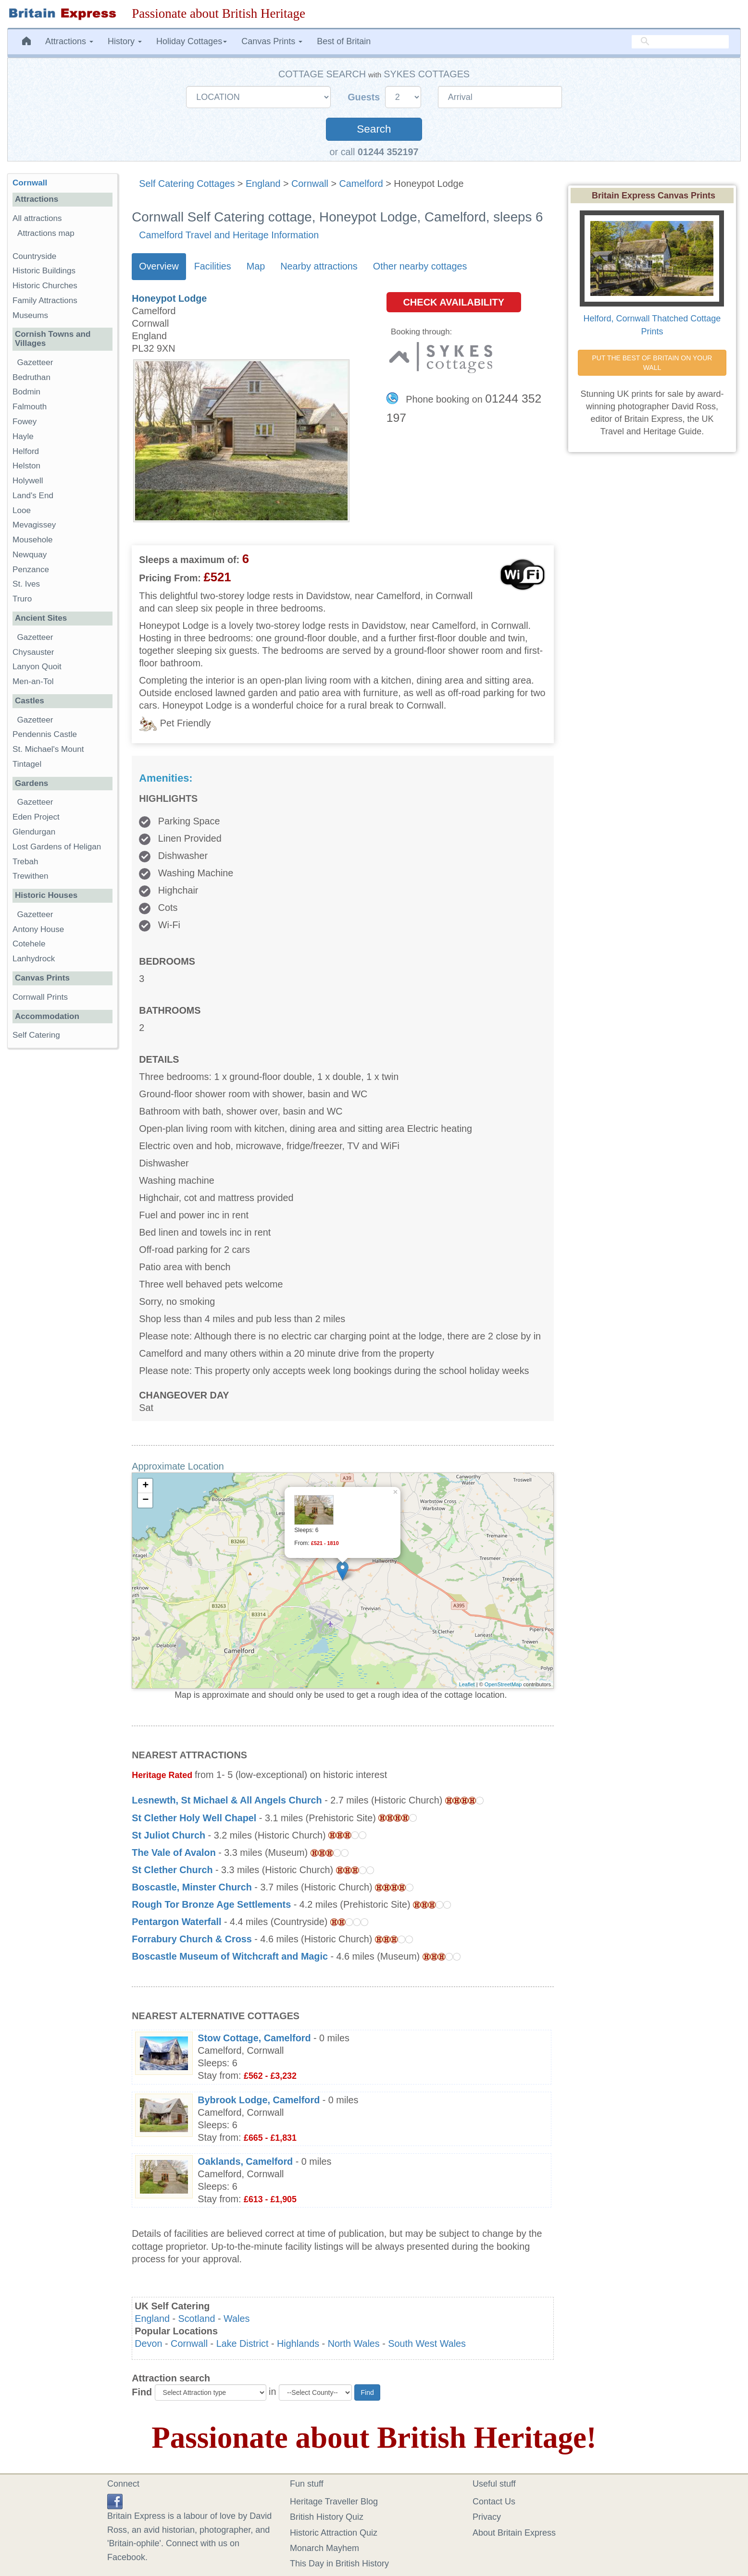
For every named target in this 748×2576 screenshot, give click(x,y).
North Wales (354, 2343)
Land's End (32, 495)
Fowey (24, 421)
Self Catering (36, 1035)
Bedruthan (31, 377)
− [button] (145, 1500)
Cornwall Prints (40, 997)
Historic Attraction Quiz (333, 2533)
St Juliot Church (168, 1835)
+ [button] (145, 1486)
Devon (148, 2343)
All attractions (37, 218)
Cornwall (309, 183)
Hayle (23, 436)
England (263, 183)
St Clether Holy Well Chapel (194, 1818)
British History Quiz (326, 2517)
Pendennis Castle (44, 734)
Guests (365, 97)
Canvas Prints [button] (271, 41)
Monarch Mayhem (324, 2548)
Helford (25, 451)
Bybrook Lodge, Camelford (259, 2100)
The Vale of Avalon (173, 1852)
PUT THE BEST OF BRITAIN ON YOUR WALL (653, 362)
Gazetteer (35, 362)
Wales (236, 2318)
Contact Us (494, 2501)
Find (142, 2392)
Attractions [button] (69, 41)
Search (374, 129)
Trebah (25, 861)
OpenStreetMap (503, 1684)
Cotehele (28, 943)
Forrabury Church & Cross (192, 1939)
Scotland (196, 2318)
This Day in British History (339, 2563)
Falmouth (29, 406)
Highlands (298, 2343)
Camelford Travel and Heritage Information (229, 235)
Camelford (361, 183)
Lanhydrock (33, 958)
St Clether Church (172, 1870)
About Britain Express (514, 2533)
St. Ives (26, 584)
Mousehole (32, 539)
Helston (26, 465)
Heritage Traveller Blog (334, 2501)
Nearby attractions (319, 266)
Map (256, 266)
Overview (158, 266)
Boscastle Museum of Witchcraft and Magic (230, 1956)
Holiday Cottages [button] (191, 41)
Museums (30, 315)
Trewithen (30, 876)
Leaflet (467, 1684)
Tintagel (26, 764)
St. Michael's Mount (48, 749)
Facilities (212, 266)
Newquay (29, 554)
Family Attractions (44, 300)
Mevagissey (34, 524)
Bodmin (26, 391)
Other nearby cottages (420, 266)
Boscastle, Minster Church (192, 1887)
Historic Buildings (43, 270)
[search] (680, 42)
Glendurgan (33, 831)
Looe (21, 510)
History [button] (125, 41)
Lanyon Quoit (37, 666)
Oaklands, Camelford (245, 2161)
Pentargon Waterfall (176, 1921)
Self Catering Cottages (187, 183)
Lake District (242, 2343)
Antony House (38, 929)
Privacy (487, 2517)
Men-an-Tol (33, 681)
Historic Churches (44, 285)
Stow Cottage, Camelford (254, 2038)
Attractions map (46, 233)
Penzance (30, 569)
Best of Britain (344, 41)
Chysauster (33, 652)
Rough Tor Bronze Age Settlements (211, 1904)
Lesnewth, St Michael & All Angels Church (227, 1800)
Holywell (27, 480)
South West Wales (427, 2343)
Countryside (34, 256)
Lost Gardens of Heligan (56, 846)
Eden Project (36, 817)
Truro (22, 598)
